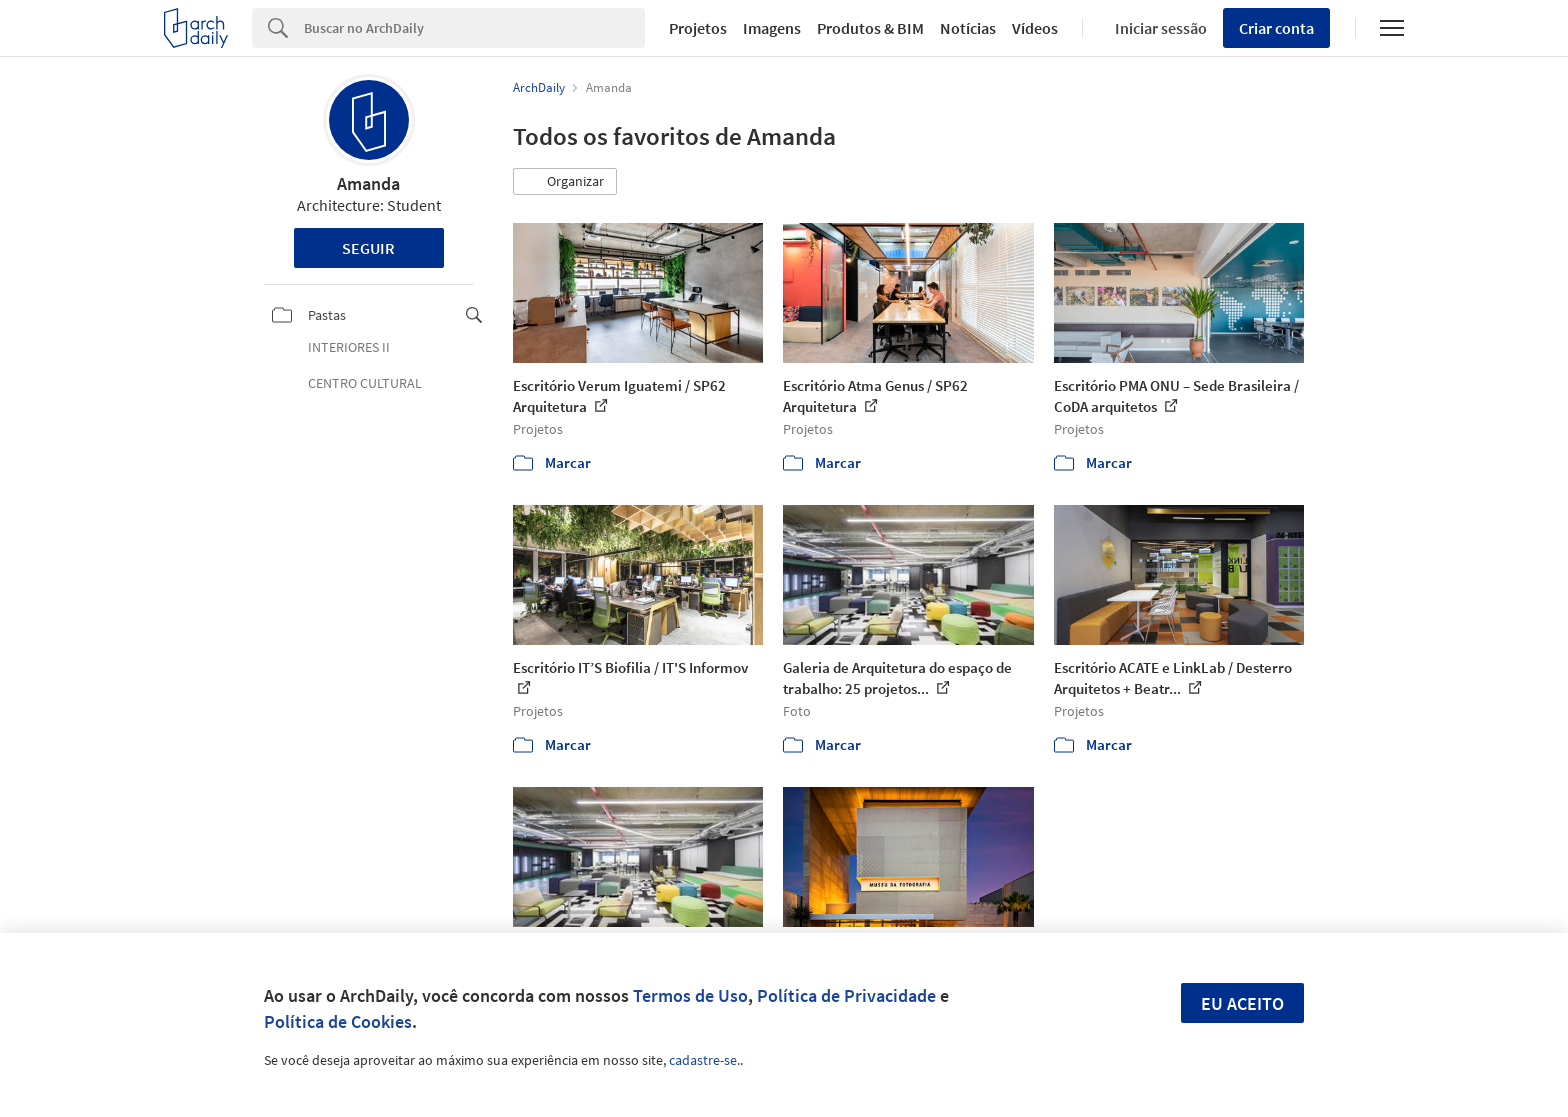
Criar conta (1276, 28)
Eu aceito (1242, 1003)
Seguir (368, 248)
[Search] (474, 28)
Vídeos (1035, 28)
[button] (565, 182)
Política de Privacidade (846, 995)
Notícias (968, 28)
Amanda (368, 183)
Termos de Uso (690, 995)
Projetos (698, 28)
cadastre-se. (704, 1060)
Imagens (772, 28)
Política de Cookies (338, 1021)
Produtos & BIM (870, 28)
